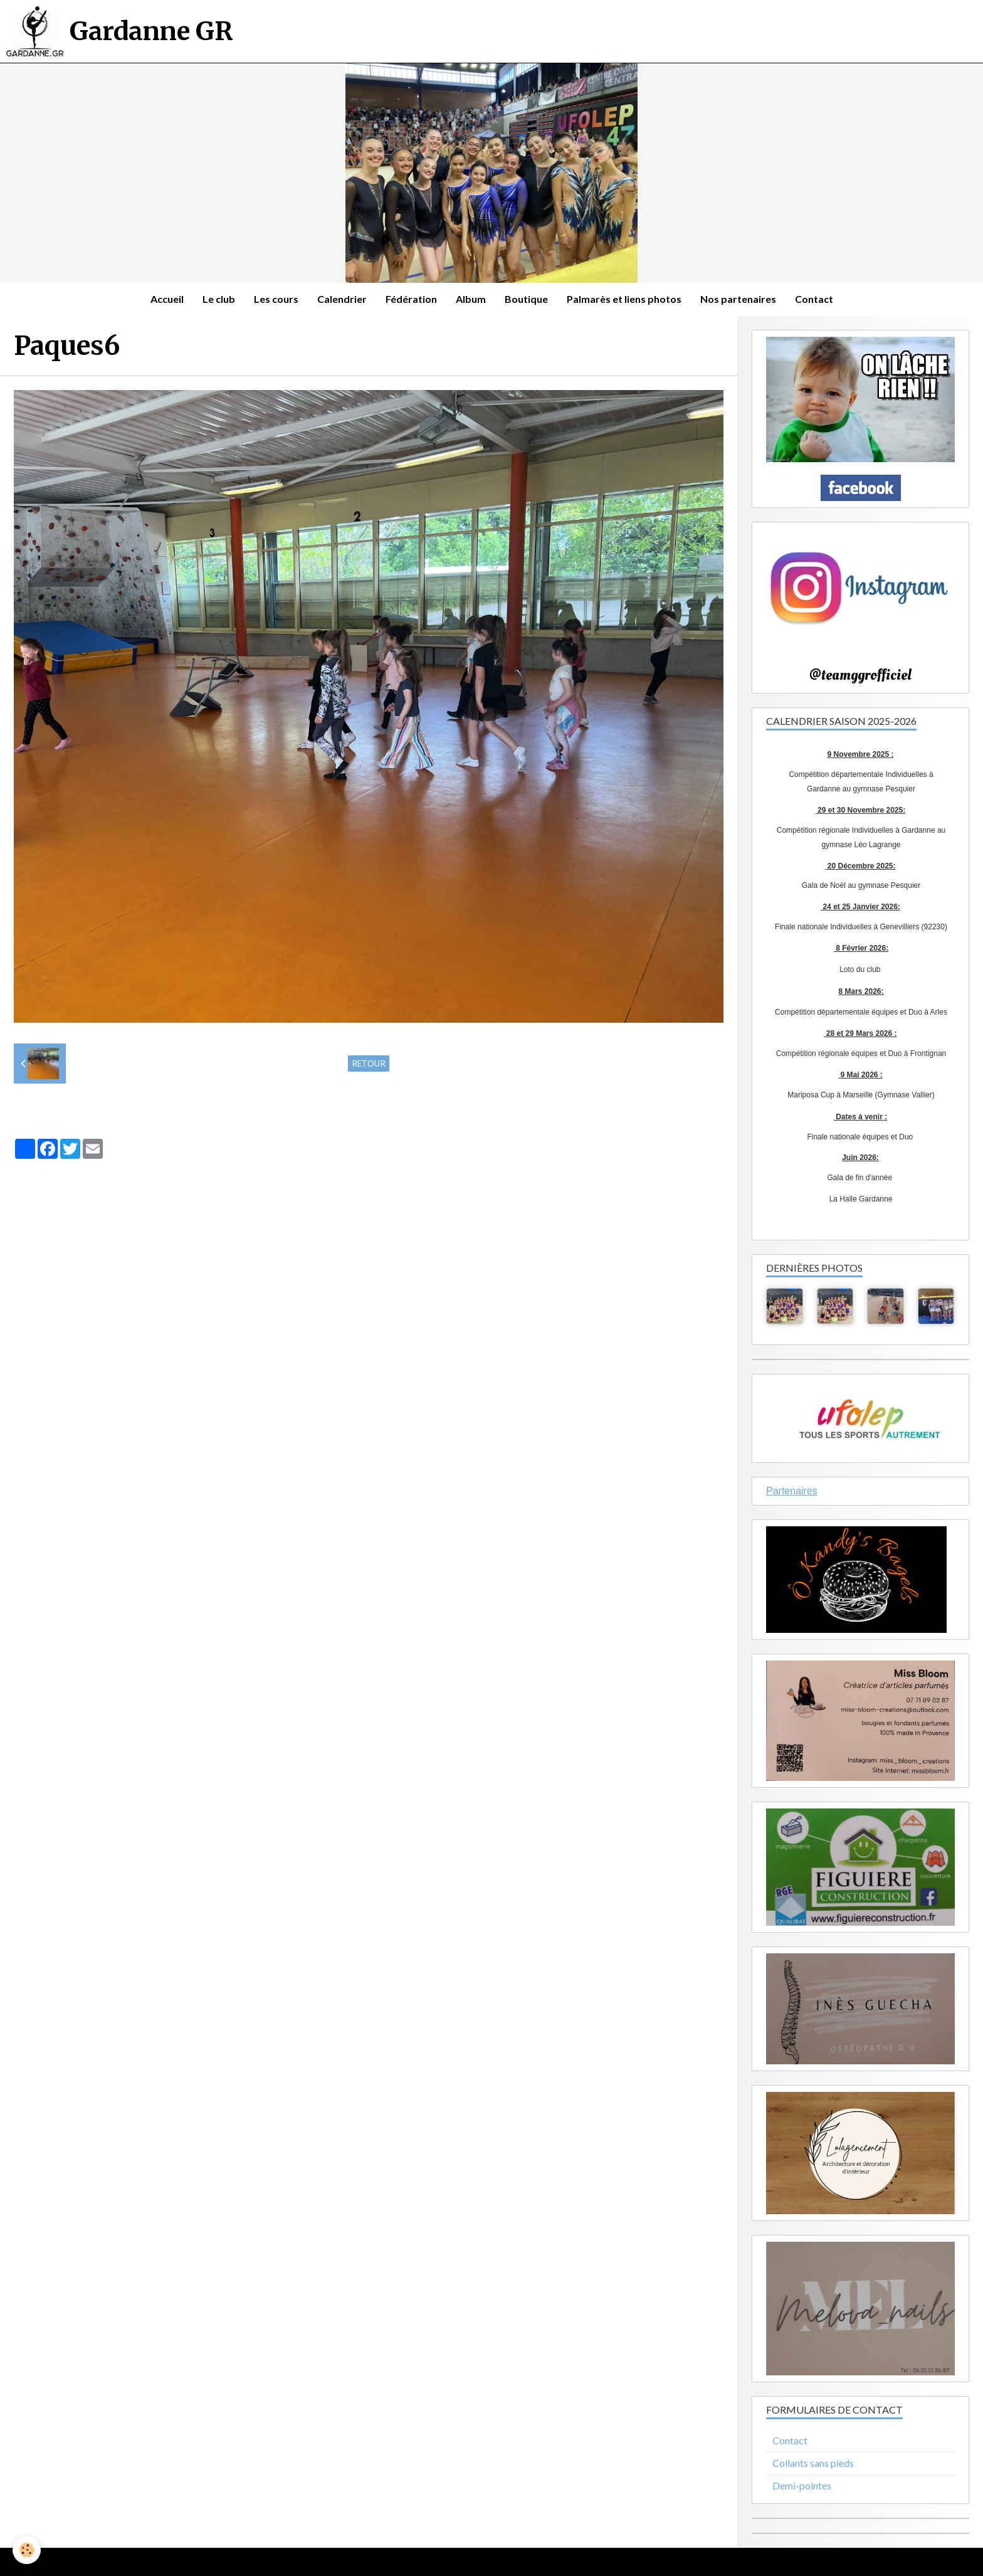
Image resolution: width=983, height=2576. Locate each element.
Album (471, 299)
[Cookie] (27, 2550)
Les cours (276, 299)
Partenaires (791, 1491)
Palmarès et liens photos (624, 299)
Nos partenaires (738, 299)
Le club (218, 299)
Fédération (411, 299)
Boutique (526, 299)
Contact (814, 299)
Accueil (167, 299)
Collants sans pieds (813, 2463)
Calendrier (342, 299)
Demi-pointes (801, 2485)
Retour (369, 1063)
